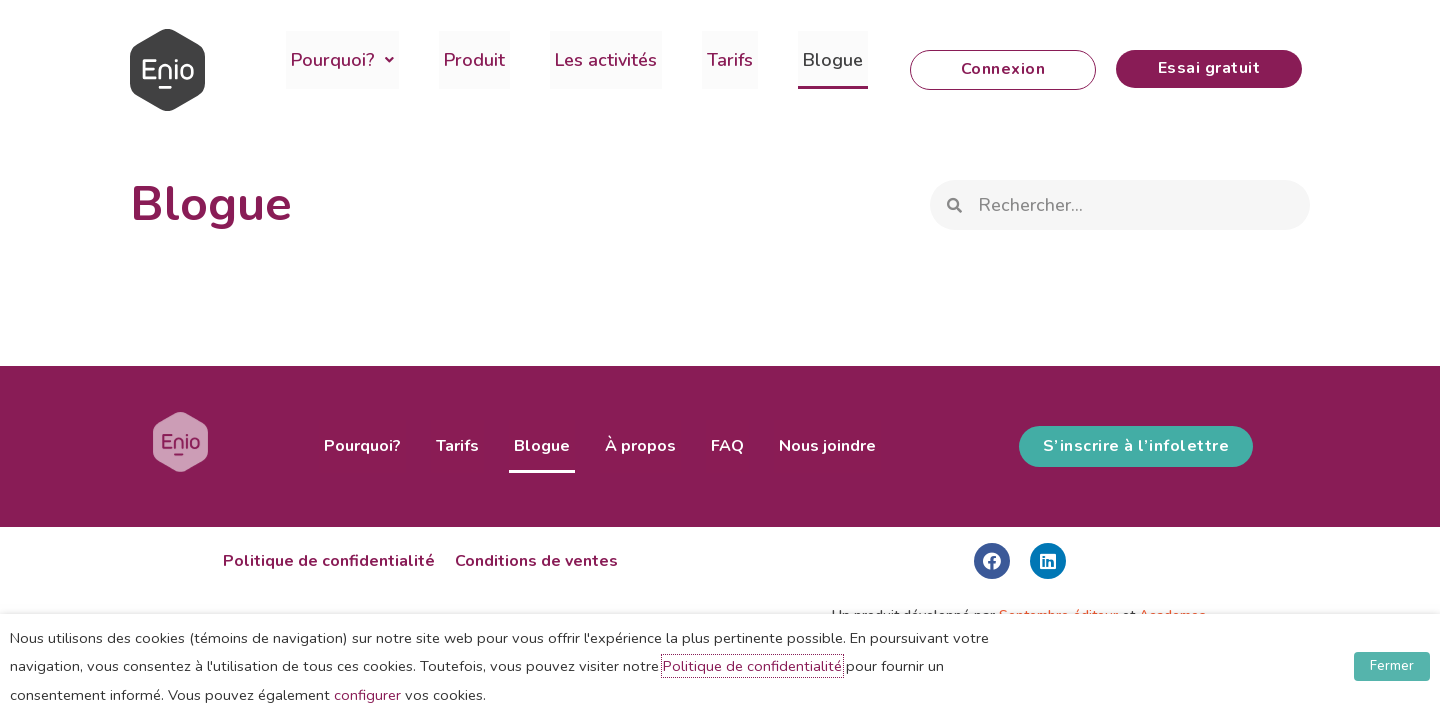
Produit (459, 60)
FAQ (712, 446)
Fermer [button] (1392, 666)
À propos (635, 446)
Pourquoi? (337, 60)
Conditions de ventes (536, 561)
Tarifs (695, 60)
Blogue (788, 60)
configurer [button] (367, 695)
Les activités (581, 60)
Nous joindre (802, 446)
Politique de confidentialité (329, 561)
